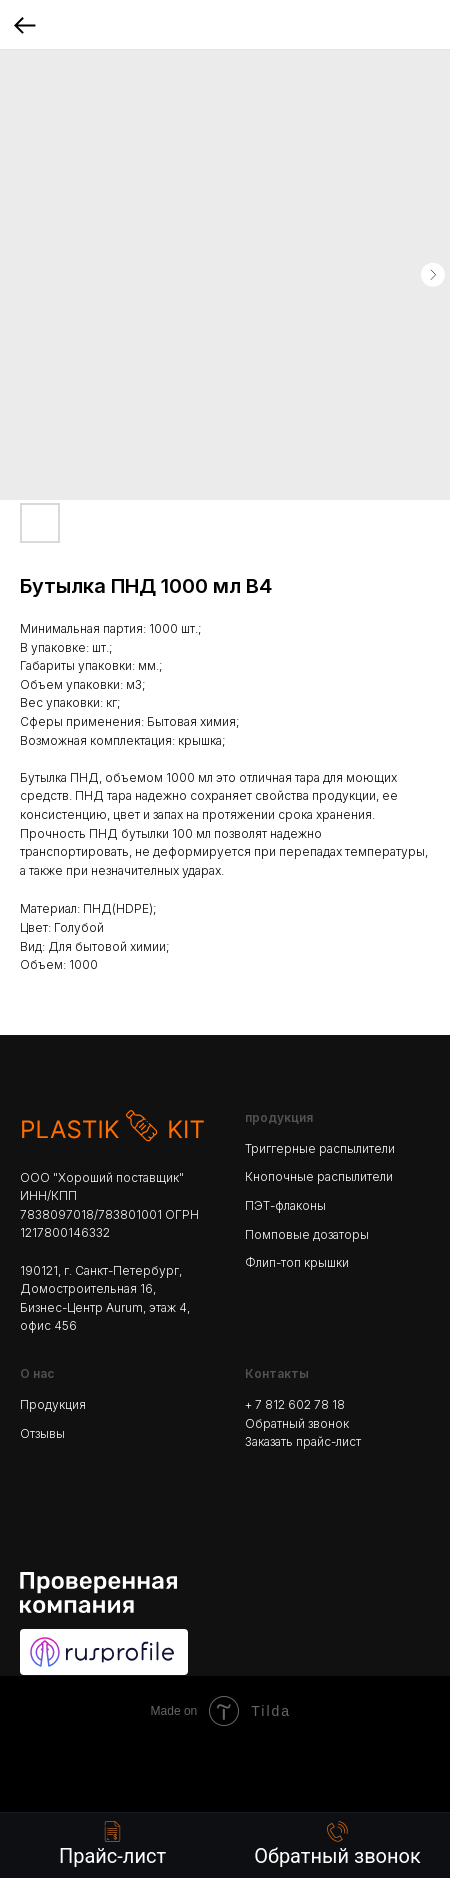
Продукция (53, 1404)
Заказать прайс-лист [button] (303, 1441)
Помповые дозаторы (307, 1234)
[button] (337, 1844)
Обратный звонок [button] (297, 1423)
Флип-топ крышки (297, 1262)
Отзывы (42, 1433)
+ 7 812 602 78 (288, 1404)
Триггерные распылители (320, 1148)
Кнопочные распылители (319, 1176)
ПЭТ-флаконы (285, 1205)
